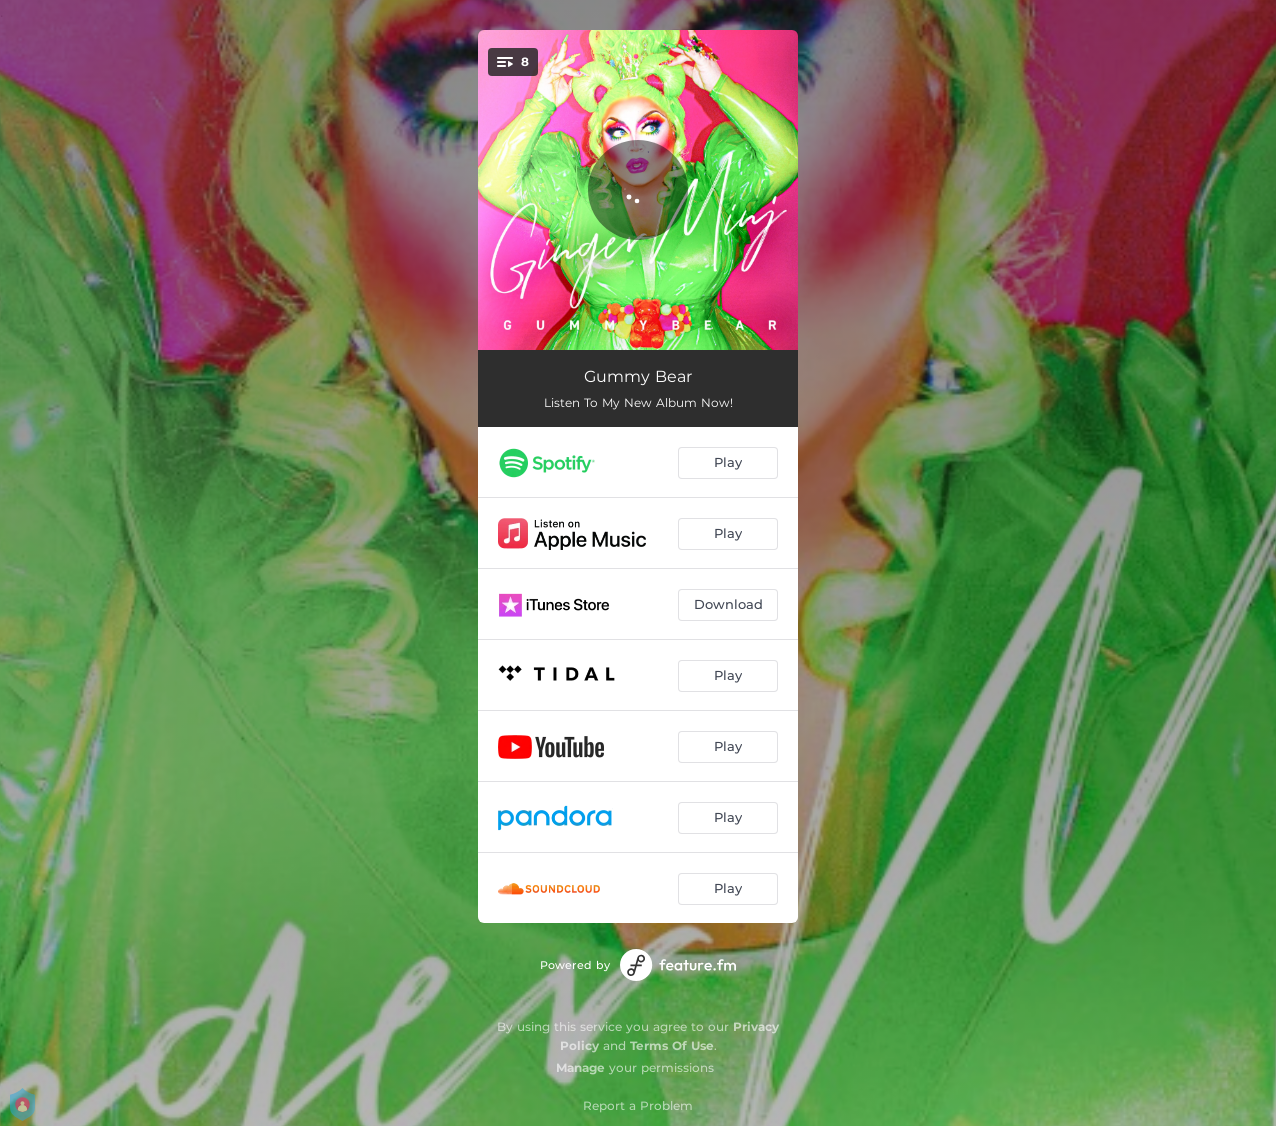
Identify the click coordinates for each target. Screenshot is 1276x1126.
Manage (580, 1067)
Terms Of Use (672, 1045)
